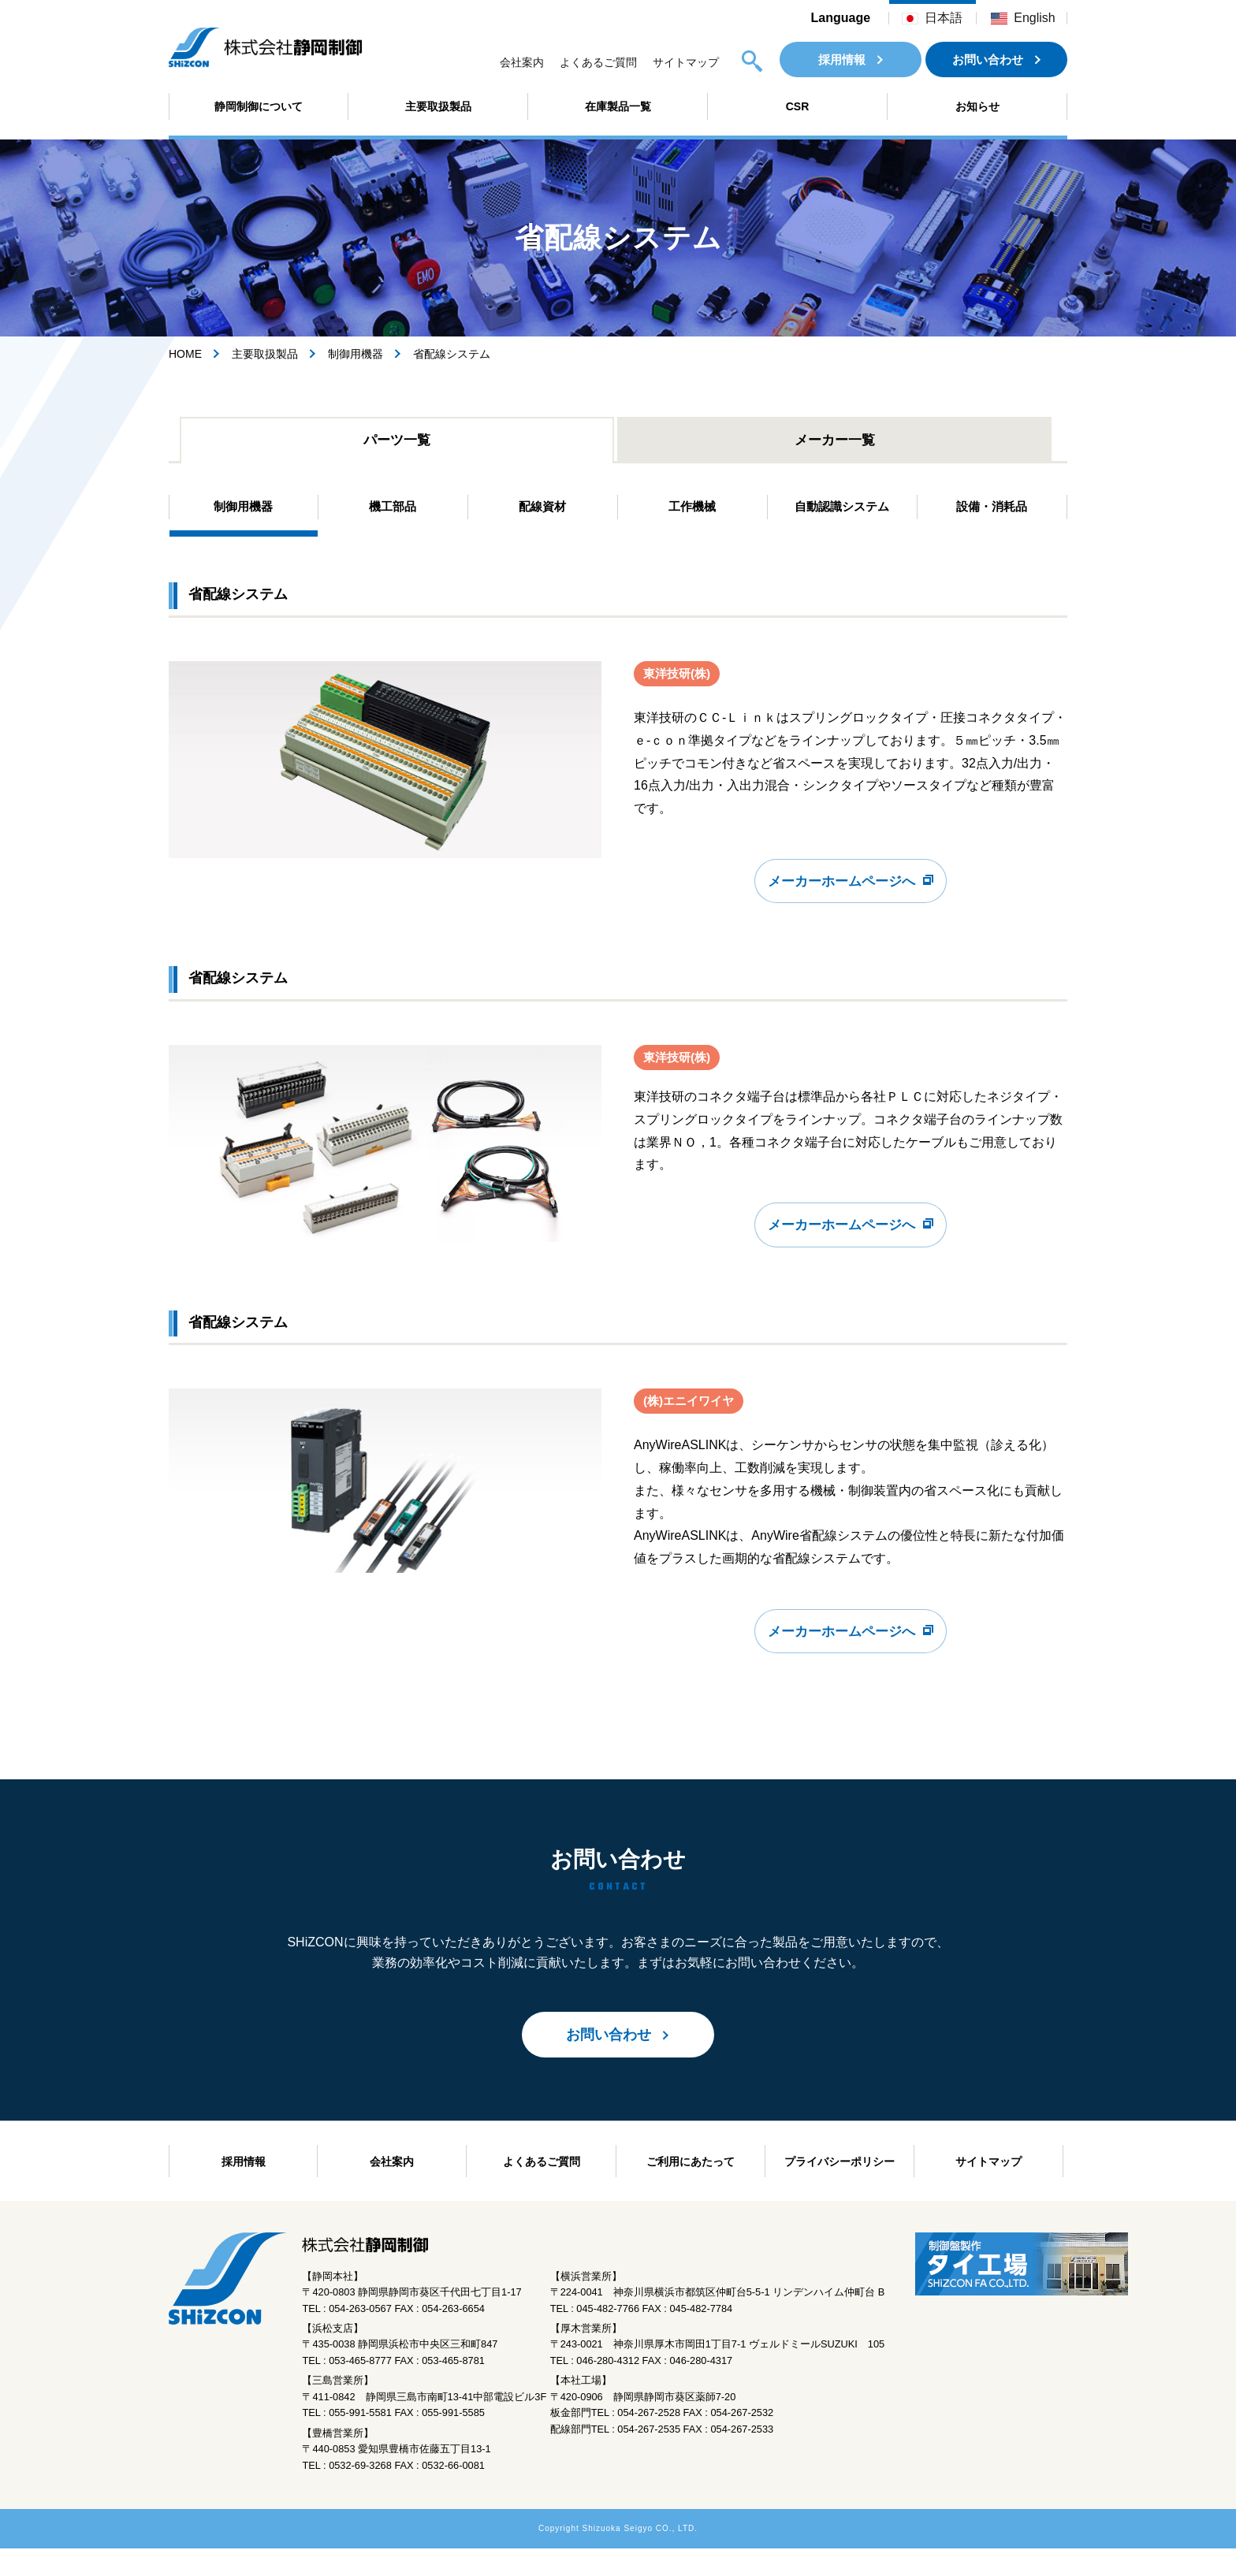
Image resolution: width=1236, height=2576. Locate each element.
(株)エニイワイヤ (691, 1425)
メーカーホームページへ (842, 896)
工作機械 (692, 512)
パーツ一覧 (397, 442)
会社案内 (522, 62)
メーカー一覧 (834, 442)
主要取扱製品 (438, 106)
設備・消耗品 (991, 512)
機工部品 (392, 512)
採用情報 (842, 59)
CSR (798, 106)
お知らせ (977, 106)
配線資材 (542, 512)
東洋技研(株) (679, 681)
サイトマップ (686, 62)
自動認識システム (841, 512)
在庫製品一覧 (618, 106)
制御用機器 (355, 354)
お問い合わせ (987, 59)
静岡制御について (258, 106)
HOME (185, 354)
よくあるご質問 (598, 62)
